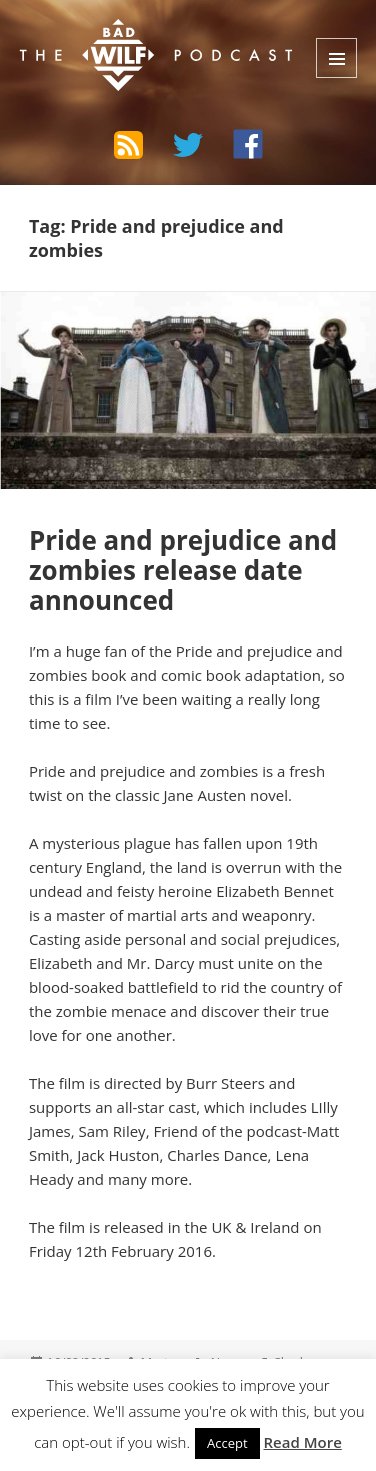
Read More (303, 1442)
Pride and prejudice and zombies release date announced (183, 570)
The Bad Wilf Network (141, 34)
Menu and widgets (336, 58)
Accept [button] (227, 1443)
